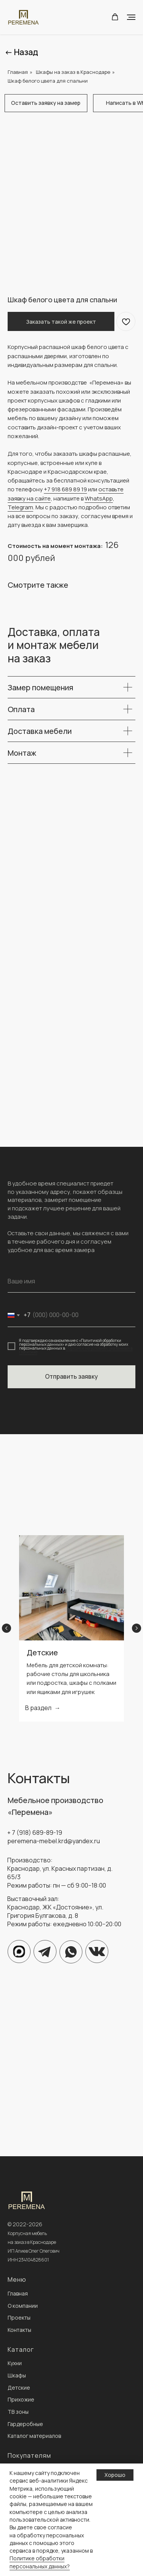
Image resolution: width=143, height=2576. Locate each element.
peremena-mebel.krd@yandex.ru (53, 1841)
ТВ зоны (18, 2411)
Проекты (19, 2317)
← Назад (21, 52)
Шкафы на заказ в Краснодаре (73, 71)
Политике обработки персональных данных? (40, 2562)
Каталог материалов (34, 2435)
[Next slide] (136, 1628)
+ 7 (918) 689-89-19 (34, 1832)
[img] (70, 1951)
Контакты (19, 2329)
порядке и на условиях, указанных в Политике (76, 1350)
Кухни (15, 2363)
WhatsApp (99, 498)
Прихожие (21, 2399)
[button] (115, 17)
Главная (18, 71)
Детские (42, 1652)
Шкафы (17, 2375)
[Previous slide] (6, 1628)
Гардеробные (25, 2424)
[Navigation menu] (131, 17)
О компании (23, 2305)
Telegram (20, 507)
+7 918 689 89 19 (65, 489)
